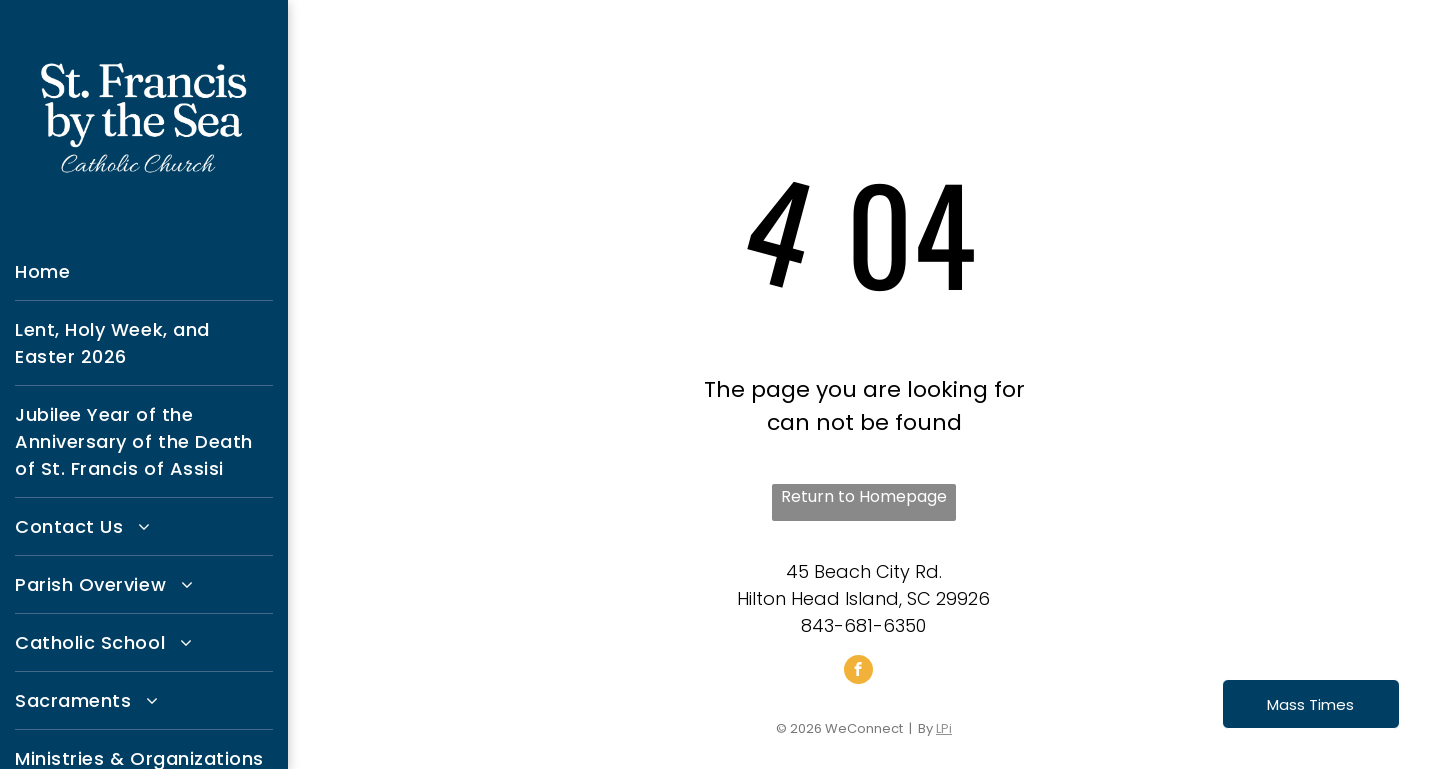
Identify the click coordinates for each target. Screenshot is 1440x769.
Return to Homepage (864, 496)
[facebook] (858, 672)
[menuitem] (144, 272)
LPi (944, 728)
